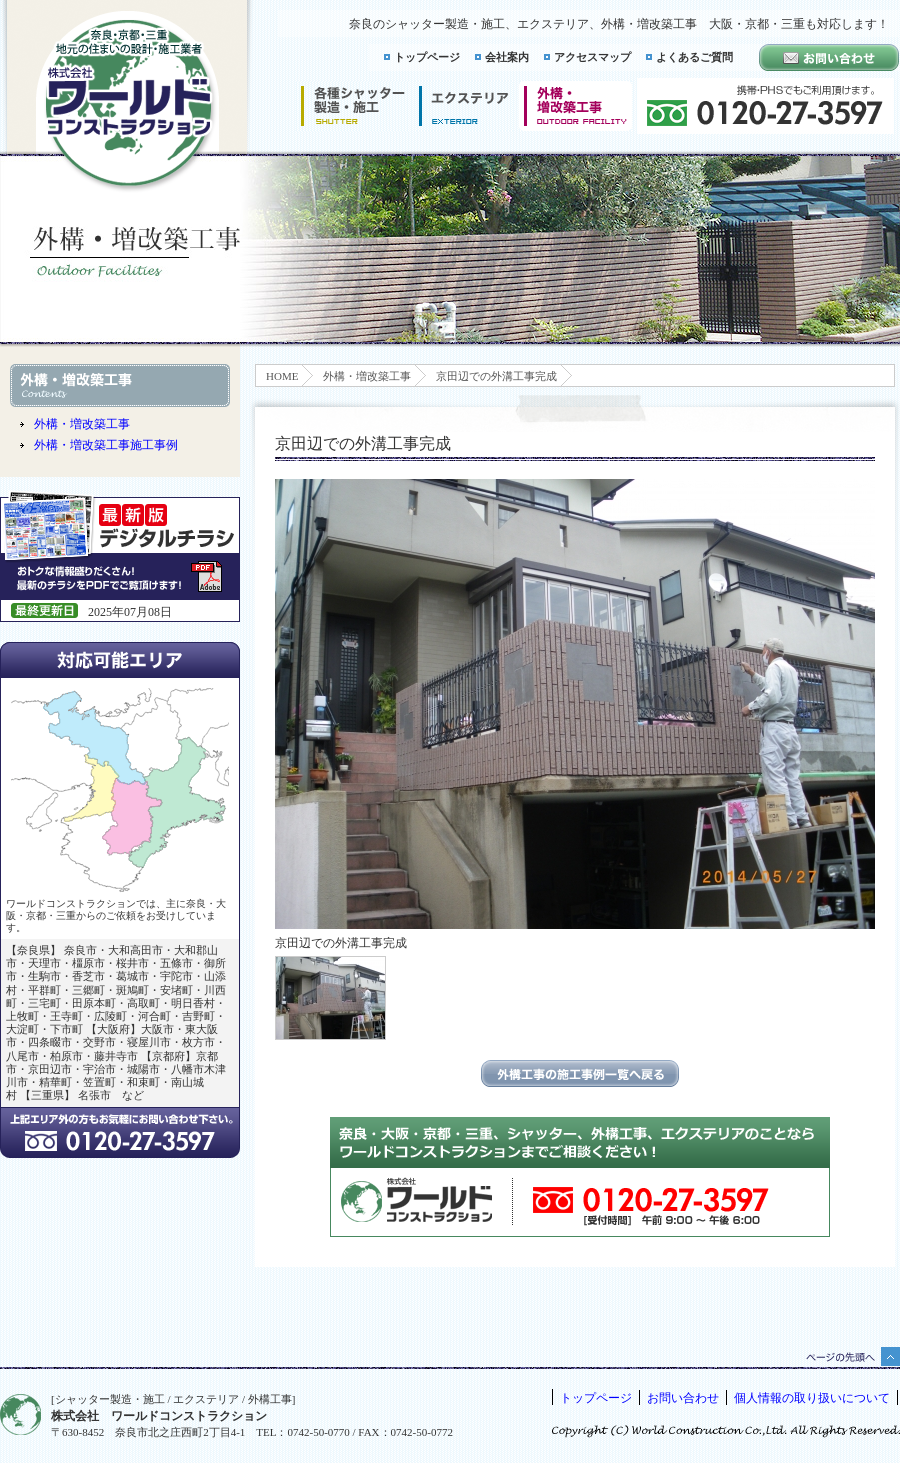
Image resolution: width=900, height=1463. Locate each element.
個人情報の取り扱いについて (812, 1398)
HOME (282, 376)
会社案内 (507, 57)
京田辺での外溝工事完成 (496, 376)
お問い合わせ (683, 1398)
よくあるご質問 (694, 57)
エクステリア (464, 106)
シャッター (352, 106)
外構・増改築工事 (367, 376)
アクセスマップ (592, 57)
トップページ (427, 57)
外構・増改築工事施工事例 (106, 445)
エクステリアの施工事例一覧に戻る (580, 1073)
